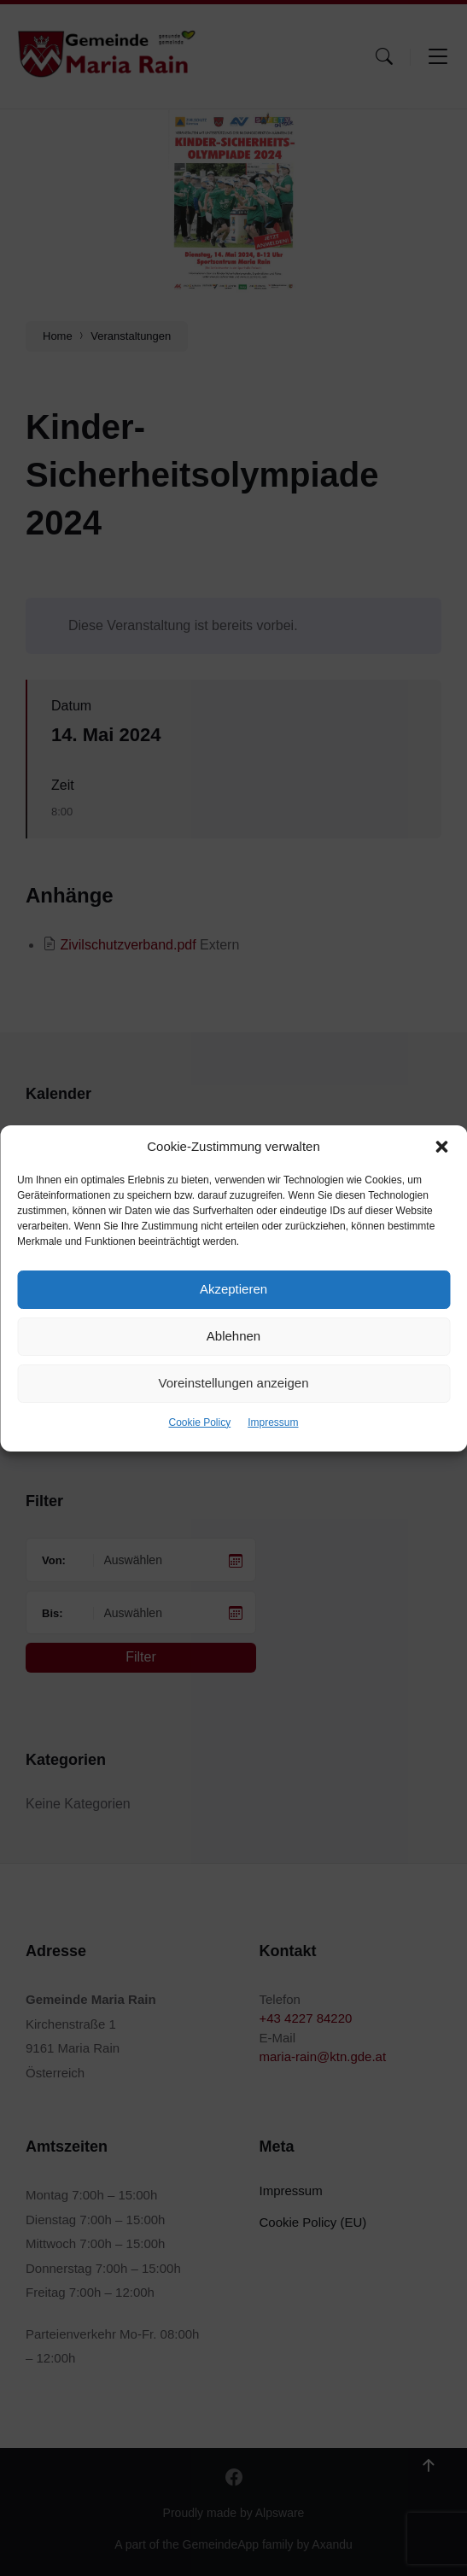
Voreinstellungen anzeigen (234, 1383)
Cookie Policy (199, 1422)
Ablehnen (233, 1336)
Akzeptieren (233, 1289)
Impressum (273, 1422)
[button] (441, 1146)
